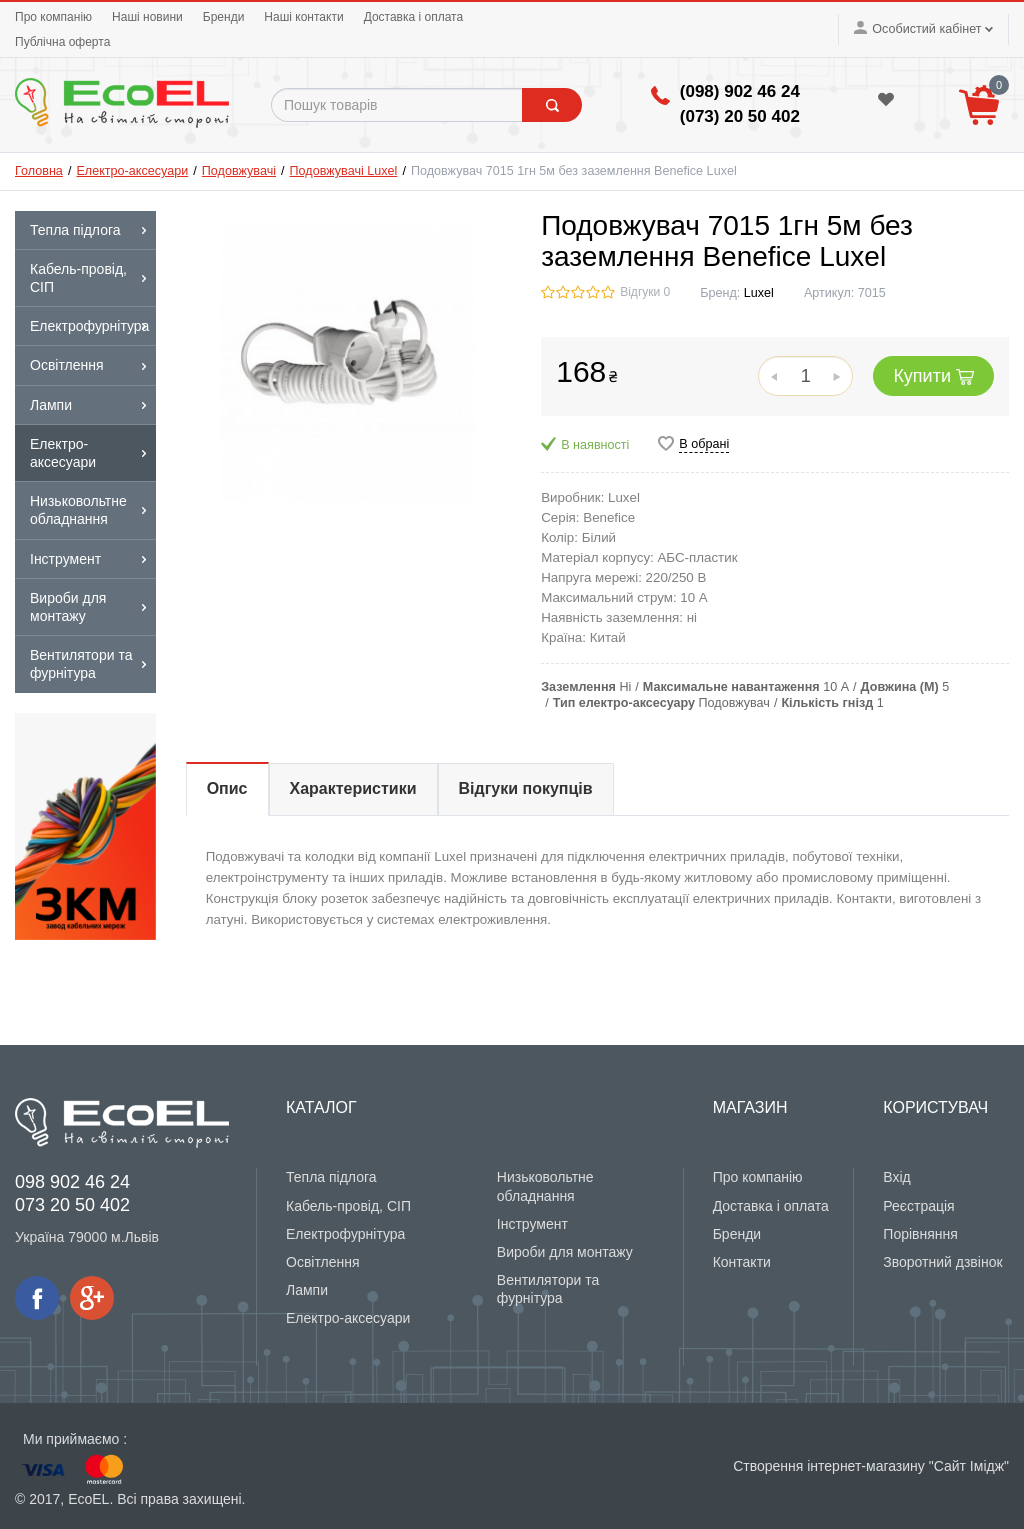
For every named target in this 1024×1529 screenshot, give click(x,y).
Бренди (224, 17)
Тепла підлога (331, 1177)
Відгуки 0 (645, 292)
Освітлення (323, 1262)
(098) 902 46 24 (740, 91)
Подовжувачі (239, 171)
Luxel (759, 293)
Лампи (307, 1290)
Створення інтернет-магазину (829, 1466)
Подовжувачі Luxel (344, 171)
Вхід (896, 1177)
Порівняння (920, 1234)
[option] (85, 826)
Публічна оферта (62, 42)
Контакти (742, 1262)
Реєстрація (918, 1206)
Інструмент (532, 1224)
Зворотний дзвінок (942, 1262)
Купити (933, 376)
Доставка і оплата (414, 17)
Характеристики (353, 788)
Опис (227, 788)
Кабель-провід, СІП (348, 1206)
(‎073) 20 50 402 (740, 116)
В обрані (704, 444)
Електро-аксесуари (132, 171)
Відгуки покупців (526, 788)
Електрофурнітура (345, 1234)
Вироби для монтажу (565, 1252)
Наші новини (147, 17)
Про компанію (53, 17)
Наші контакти (303, 17)
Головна (39, 171)
